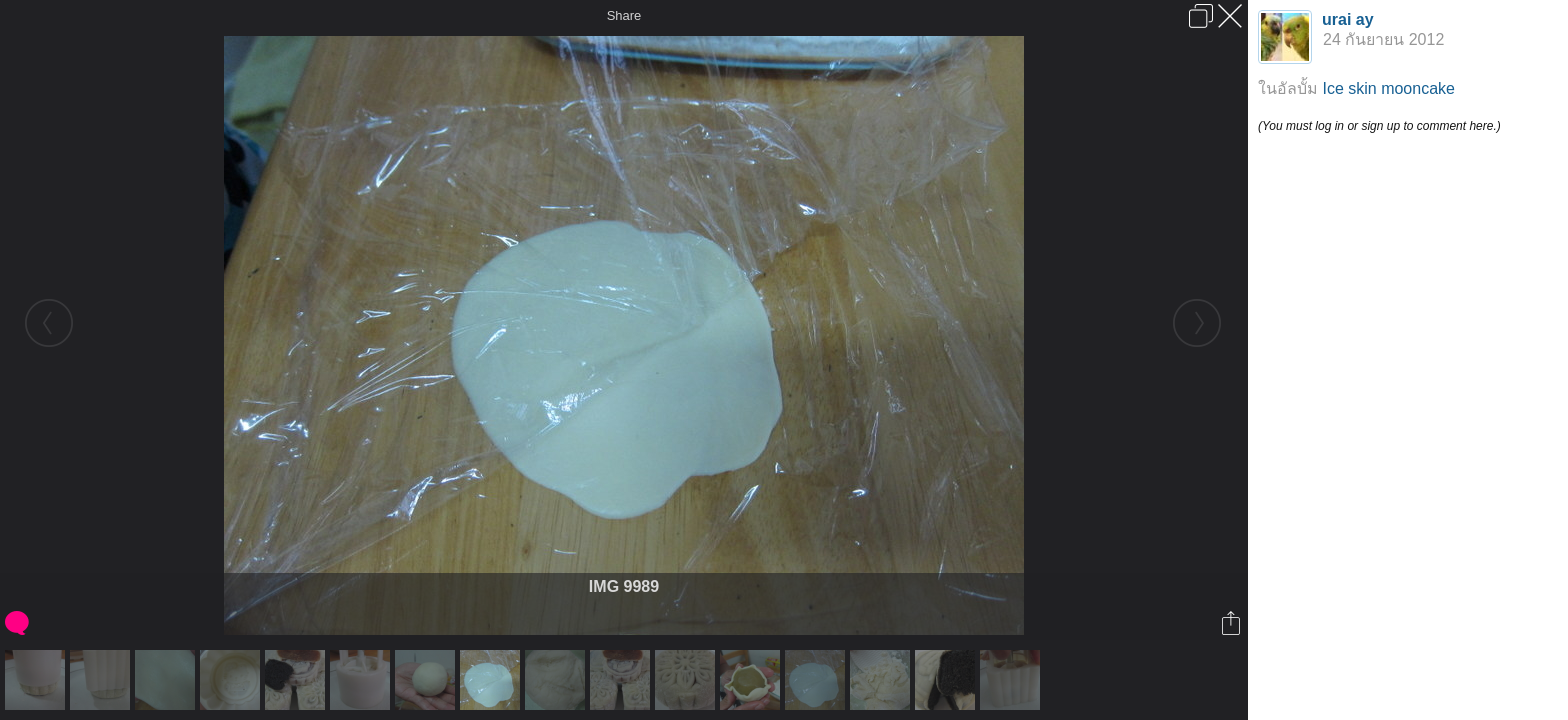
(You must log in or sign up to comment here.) (1379, 126)
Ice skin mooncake (1388, 88)
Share (624, 15)
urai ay (1348, 19)
